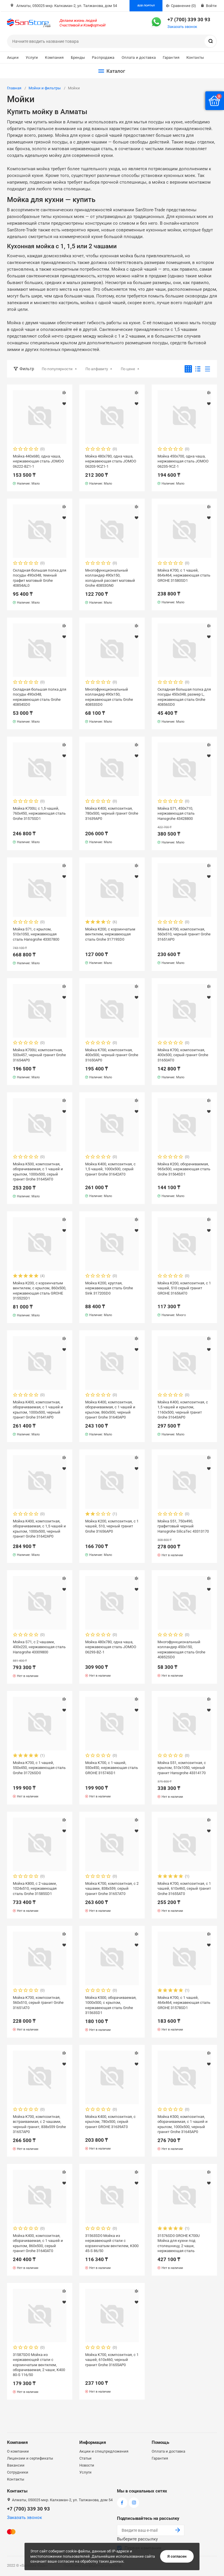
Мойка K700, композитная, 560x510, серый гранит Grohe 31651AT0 (38, 2002)
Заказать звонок (182, 26)
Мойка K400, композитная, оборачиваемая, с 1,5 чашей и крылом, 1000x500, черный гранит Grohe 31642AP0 (39, 1528)
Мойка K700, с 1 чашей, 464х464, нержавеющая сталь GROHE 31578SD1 (184, 2002)
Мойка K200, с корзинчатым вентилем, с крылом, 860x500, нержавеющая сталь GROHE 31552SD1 (39, 1290)
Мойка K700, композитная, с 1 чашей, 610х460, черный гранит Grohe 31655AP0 (112, 2359)
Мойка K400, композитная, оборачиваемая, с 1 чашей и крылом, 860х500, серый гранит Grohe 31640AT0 (38, 2243)
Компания (54, 57)
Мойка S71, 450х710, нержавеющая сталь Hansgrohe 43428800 (176, 813)
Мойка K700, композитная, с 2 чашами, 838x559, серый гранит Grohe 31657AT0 (112, 1888)
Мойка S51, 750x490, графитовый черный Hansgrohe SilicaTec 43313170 (183, 1526)
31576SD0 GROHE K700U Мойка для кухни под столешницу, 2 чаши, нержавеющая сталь (179, 2243)
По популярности (57, 369)
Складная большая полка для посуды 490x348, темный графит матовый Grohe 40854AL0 (39, 577)
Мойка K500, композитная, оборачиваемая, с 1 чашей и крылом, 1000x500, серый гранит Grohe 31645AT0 (38, 1171)
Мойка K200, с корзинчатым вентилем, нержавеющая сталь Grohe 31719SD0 (110, 934)
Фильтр (27, 368)
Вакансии (15, 2465)
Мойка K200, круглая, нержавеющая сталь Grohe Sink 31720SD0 (109, 1288)
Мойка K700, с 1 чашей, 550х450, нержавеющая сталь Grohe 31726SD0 (39, 1768)
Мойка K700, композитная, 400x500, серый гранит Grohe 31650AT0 (183, 1055)
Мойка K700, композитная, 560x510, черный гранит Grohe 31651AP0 (184, 934)
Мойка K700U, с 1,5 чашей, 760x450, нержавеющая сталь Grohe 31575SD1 (39, 813)
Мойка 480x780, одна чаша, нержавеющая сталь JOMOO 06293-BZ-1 (110, 1647)
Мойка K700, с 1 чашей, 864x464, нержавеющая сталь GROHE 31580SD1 (184, 575)
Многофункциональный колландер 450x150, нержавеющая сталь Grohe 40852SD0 (181, 1649)
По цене (128, 369)
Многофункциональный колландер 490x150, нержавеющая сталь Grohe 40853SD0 (109, 696)
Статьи (85, 2458)
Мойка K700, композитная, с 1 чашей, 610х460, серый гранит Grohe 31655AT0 (184, 1888)
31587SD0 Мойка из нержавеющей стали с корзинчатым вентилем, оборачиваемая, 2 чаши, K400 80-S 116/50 (39, 2364)
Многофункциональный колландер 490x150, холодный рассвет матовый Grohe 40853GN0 (110, 577)
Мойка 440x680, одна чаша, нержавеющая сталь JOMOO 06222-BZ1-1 (38, 461)
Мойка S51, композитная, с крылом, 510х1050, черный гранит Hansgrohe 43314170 (182, 1768)
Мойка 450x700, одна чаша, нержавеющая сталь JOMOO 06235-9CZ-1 (183, 461)
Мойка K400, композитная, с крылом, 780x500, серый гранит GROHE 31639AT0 (110, 2121)
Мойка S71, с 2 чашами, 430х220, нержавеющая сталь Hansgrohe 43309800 (39, 1647)
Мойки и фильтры (45, 88)
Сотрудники (17, 2472)
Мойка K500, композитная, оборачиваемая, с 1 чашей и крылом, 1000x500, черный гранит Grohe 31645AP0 (183, 2124)
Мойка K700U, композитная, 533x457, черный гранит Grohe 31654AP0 (39, 1055)
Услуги (32, 57)
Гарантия (171, 57)
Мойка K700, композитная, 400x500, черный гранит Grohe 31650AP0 (111, 1055)
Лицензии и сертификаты (30, 2458)
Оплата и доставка (139, 57)
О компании (18, 2451)
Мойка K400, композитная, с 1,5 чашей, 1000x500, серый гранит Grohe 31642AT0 (110, 1169)
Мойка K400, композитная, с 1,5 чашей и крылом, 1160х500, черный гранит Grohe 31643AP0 (183, 1409)
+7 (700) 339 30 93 (188, 19)
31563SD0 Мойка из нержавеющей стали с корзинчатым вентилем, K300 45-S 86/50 (112, 2243)
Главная (14, 88)
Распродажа (103, 57)
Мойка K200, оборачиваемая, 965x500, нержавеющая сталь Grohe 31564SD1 (184, 1169)
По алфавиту (96, 369)
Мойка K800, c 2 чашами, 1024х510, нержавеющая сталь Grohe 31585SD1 (35, 1888)
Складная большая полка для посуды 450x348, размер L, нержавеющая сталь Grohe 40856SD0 (184, 696)
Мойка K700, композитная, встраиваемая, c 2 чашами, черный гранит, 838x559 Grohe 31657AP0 (39, 2124)
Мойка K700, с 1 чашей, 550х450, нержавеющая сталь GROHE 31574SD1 (111, 1768)
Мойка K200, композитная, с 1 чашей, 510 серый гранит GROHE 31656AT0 (184, 1288)
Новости (86, 2465)
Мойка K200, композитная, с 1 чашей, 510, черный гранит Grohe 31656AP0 (112, 1526)
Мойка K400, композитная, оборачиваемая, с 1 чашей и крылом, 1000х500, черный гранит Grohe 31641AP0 (38, 1409)
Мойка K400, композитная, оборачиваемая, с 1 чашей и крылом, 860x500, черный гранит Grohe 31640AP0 (110, 1409)
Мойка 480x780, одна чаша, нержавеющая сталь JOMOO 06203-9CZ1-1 (110, 461)
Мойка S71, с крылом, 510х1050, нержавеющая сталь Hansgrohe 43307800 (36, 934)
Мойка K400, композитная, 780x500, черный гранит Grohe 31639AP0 (111, 813)
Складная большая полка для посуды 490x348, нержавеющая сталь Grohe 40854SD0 (39, 696)
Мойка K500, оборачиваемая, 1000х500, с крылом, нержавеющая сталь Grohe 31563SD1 (110, 2005)
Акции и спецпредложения (103, 2451)
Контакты (195, 57)
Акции (13, 57)
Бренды (78, 57)
